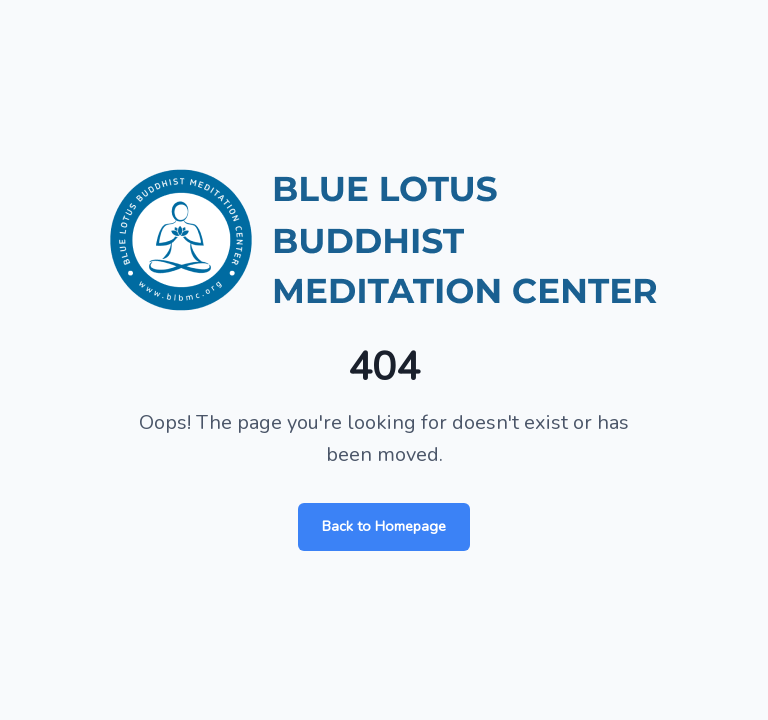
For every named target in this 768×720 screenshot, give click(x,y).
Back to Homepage (384, 526)
